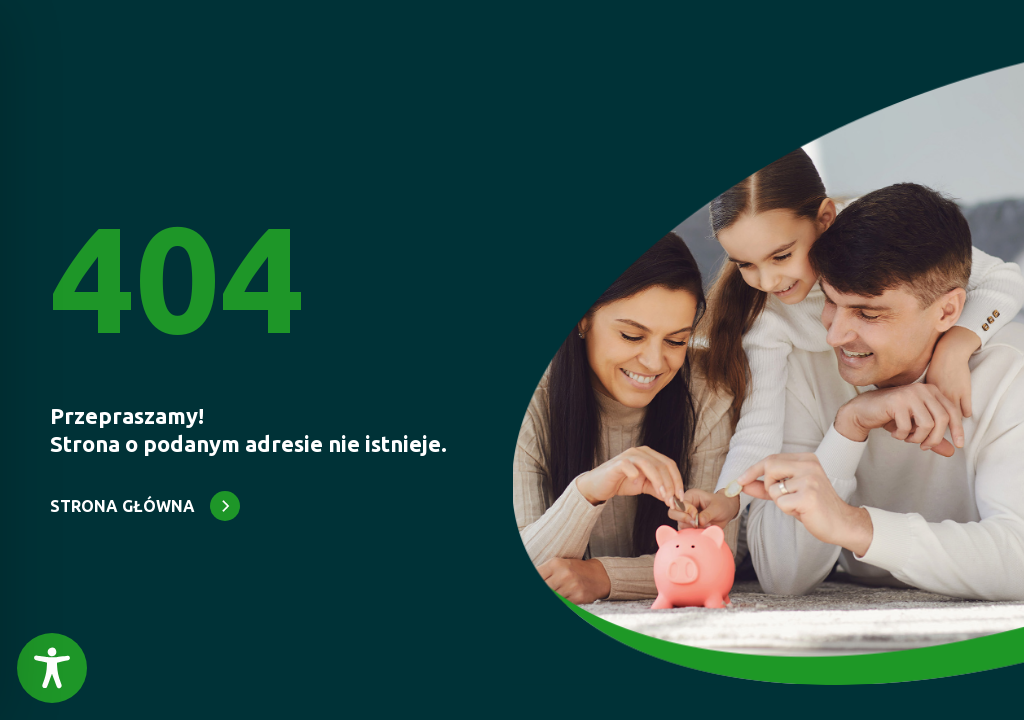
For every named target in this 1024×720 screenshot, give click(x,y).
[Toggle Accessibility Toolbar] (52, 668)
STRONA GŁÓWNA (122, 506)
